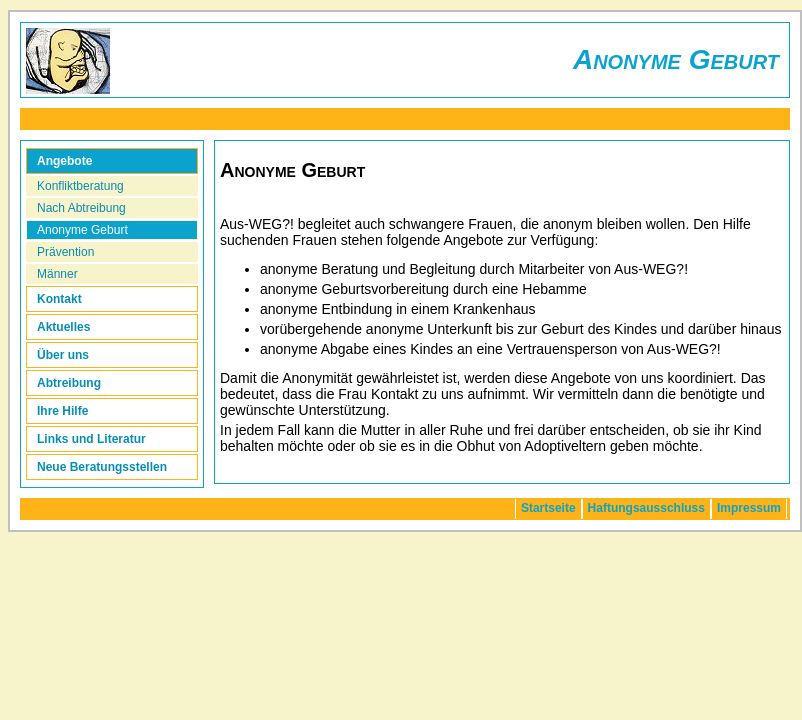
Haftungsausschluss (646, 508)
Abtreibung (69, 383)
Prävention (65, 252)
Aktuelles (63, 327)
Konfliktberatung (80, 186)
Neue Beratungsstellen (102, 467)
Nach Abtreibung (81, 208)
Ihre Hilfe (62, 411)
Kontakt (59, 299)
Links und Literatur (91, 439)
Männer (57, 274)
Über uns (63, 355)
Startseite (548, 508)
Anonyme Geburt (82, 230)
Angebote (64, 161)
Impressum (749, 508)
